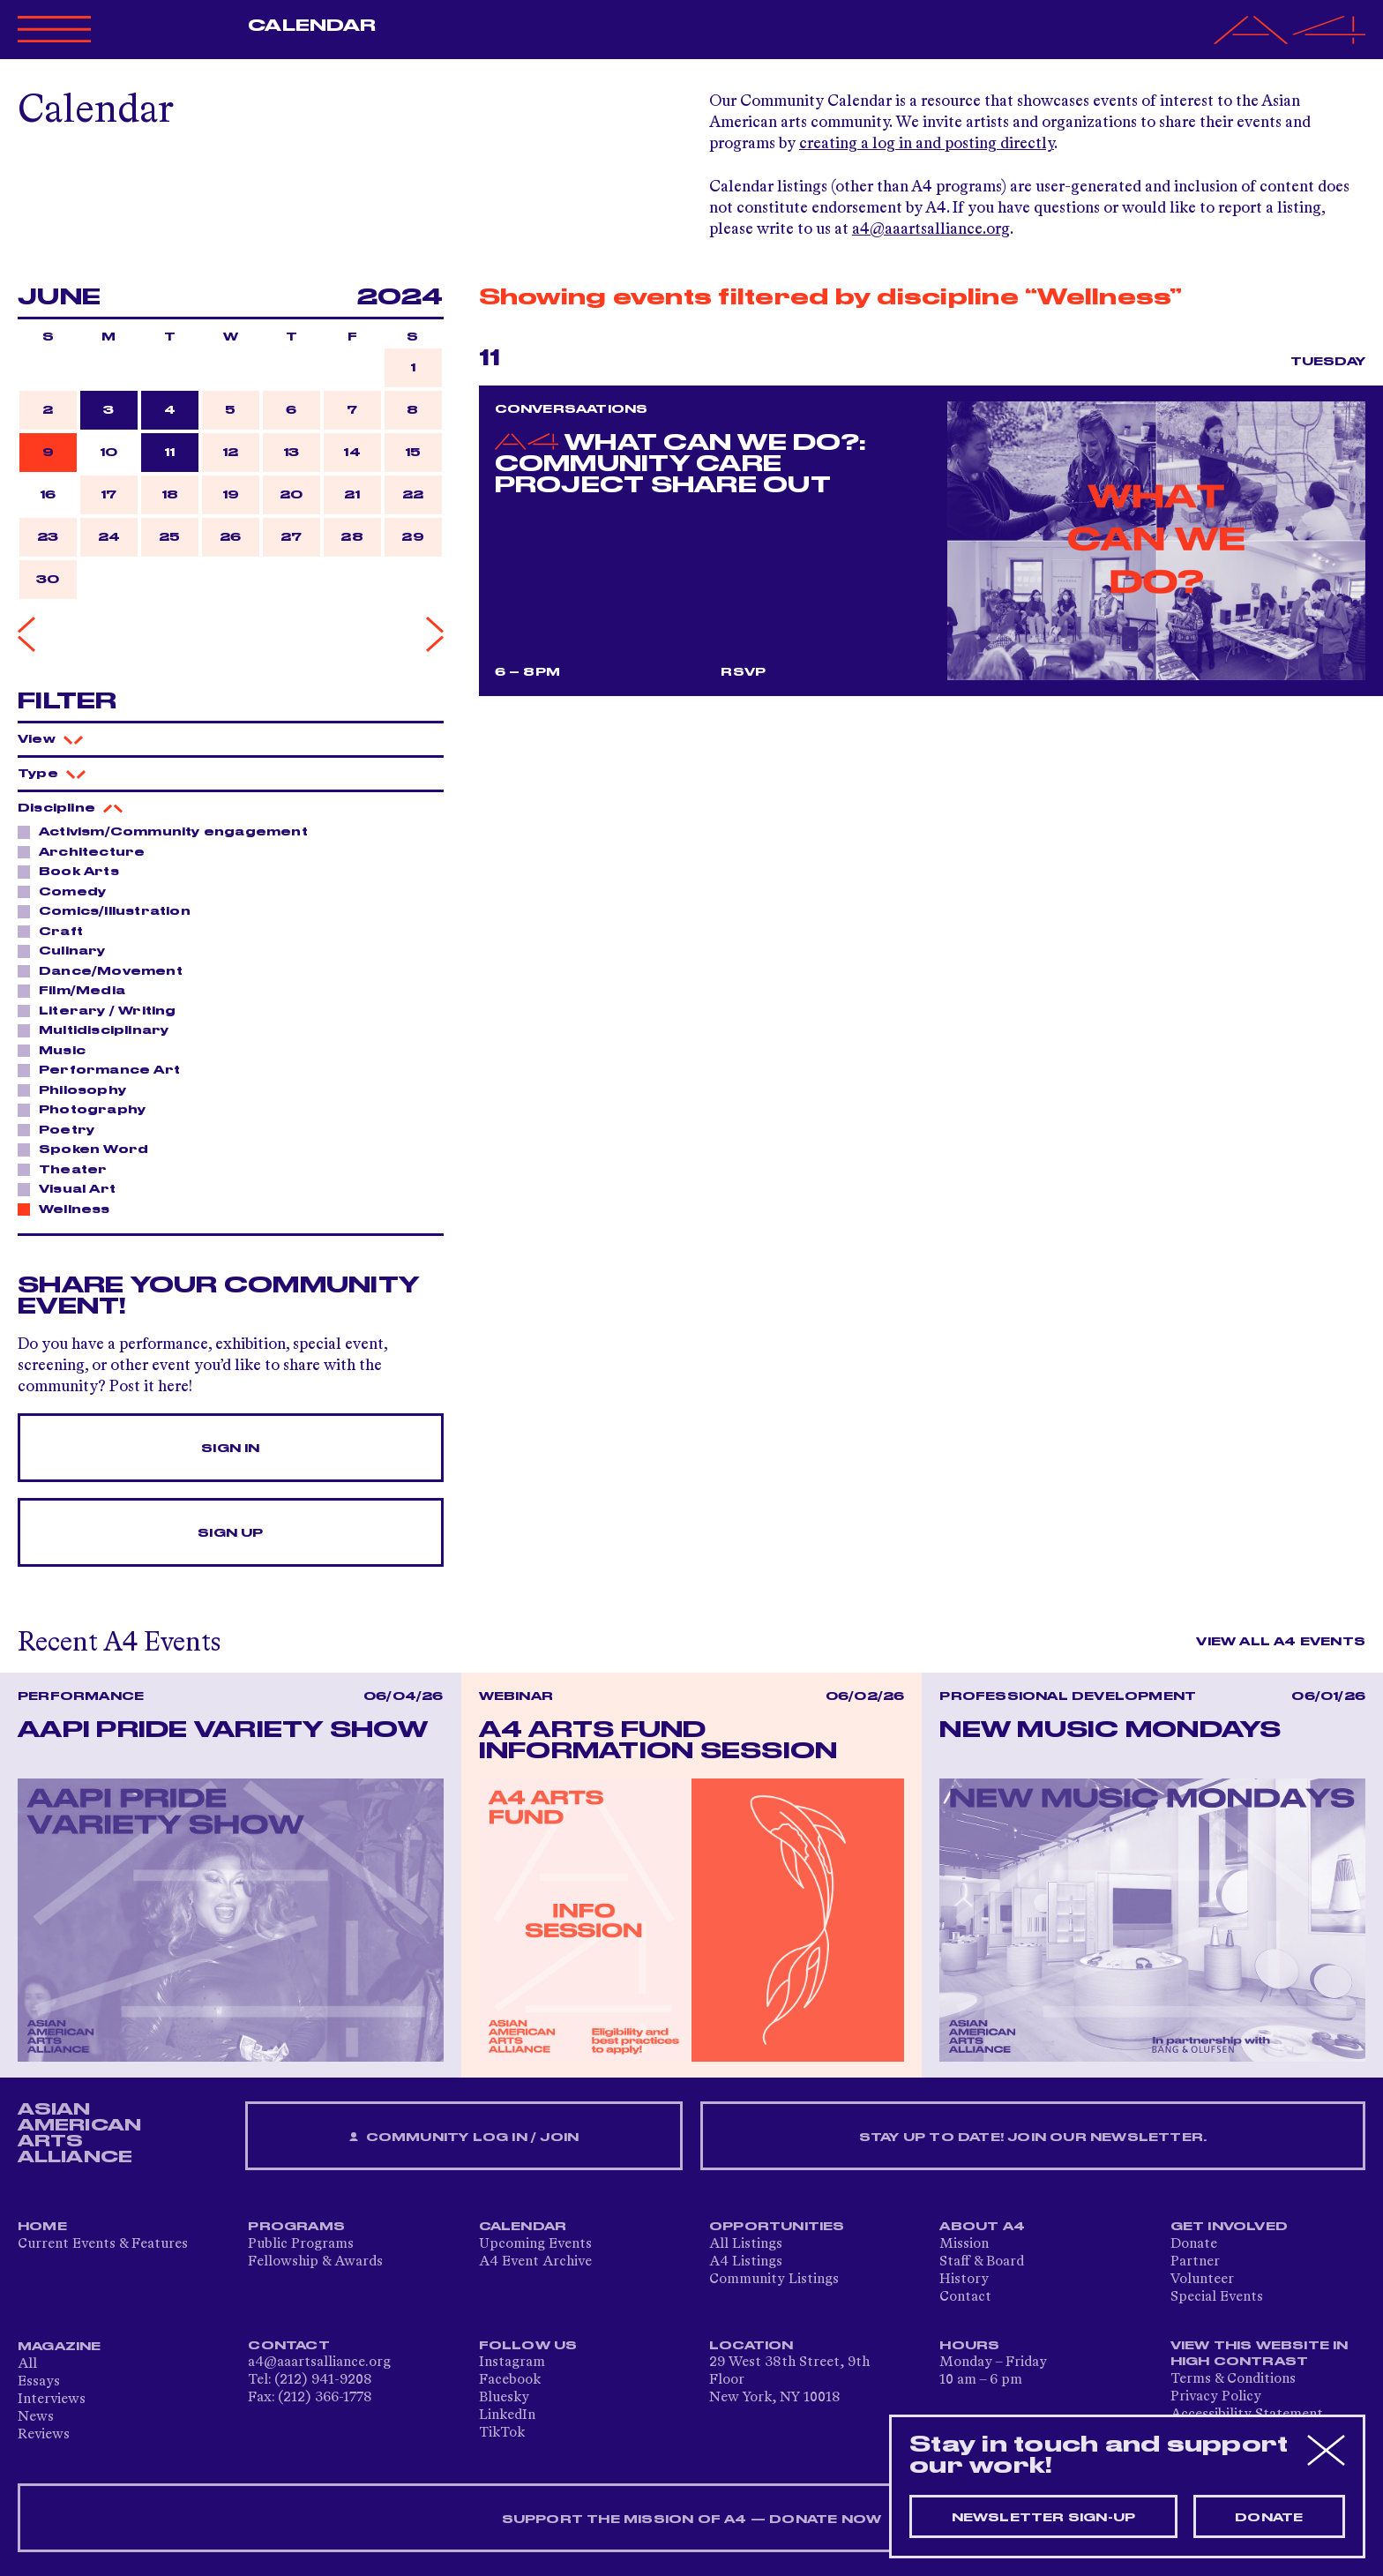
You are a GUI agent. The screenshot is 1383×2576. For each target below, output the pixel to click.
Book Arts (74, 871)
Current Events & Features (103, 2244)
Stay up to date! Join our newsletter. (1033, 2137)
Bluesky (504, 2398)
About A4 (982, 2226)
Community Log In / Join (464, 2138)
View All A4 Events (1280, 1641)
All (27, 2364)
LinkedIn (507, 2415)
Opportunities (777, 2226)
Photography (87, 1109)
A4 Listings (745, 2262)
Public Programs (301, 2244)
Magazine (59, 2346)
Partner (1195, 2262)
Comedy (67, 891)
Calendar (312, 26)
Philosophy (78, 1089)
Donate (1193, 2244)
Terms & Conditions (1233, 2379)
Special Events (1216, 2297)
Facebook (510, 2380)
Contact (965, 2297)
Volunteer (1202, 2280)
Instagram (512, 2362)
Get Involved (1229, 2226)
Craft (56, 931)
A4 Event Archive (535, 2262)
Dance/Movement (106, 970)
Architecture (87, 851)
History (964, 2280)
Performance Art (104, 1069)
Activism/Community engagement (168, 831)
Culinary (67, 950)
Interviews (52, 2400)
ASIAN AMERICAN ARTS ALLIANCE (79, 2133)
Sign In (230, 1448)
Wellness (70, 1209)
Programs (296, 2226)
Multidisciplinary (99, 1029)
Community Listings (774, 2280)
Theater (68, 1169)
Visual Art (72, 1188)
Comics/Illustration (110, 910)
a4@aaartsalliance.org (931, 229)
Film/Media (77, 990)
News (36, 2417)
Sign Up (230, 1533)
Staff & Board (981, 2262)
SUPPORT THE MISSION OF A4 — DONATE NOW (692, 2519)
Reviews (44, 2435)
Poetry (62, 1129)
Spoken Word (89, 1149)
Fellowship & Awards (315, 2262)
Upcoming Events (535, 2244)
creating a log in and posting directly (926, 144)
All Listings (745, 2244)
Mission (964, 2244)
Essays (39, 2382)
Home (42, 2226)
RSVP (743, 672)
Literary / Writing (103, 1010)
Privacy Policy (1215, 2397)
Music (57, 1050)
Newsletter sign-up (1044, 2517)
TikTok (502, 2433)
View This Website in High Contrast (1259, 2353)
